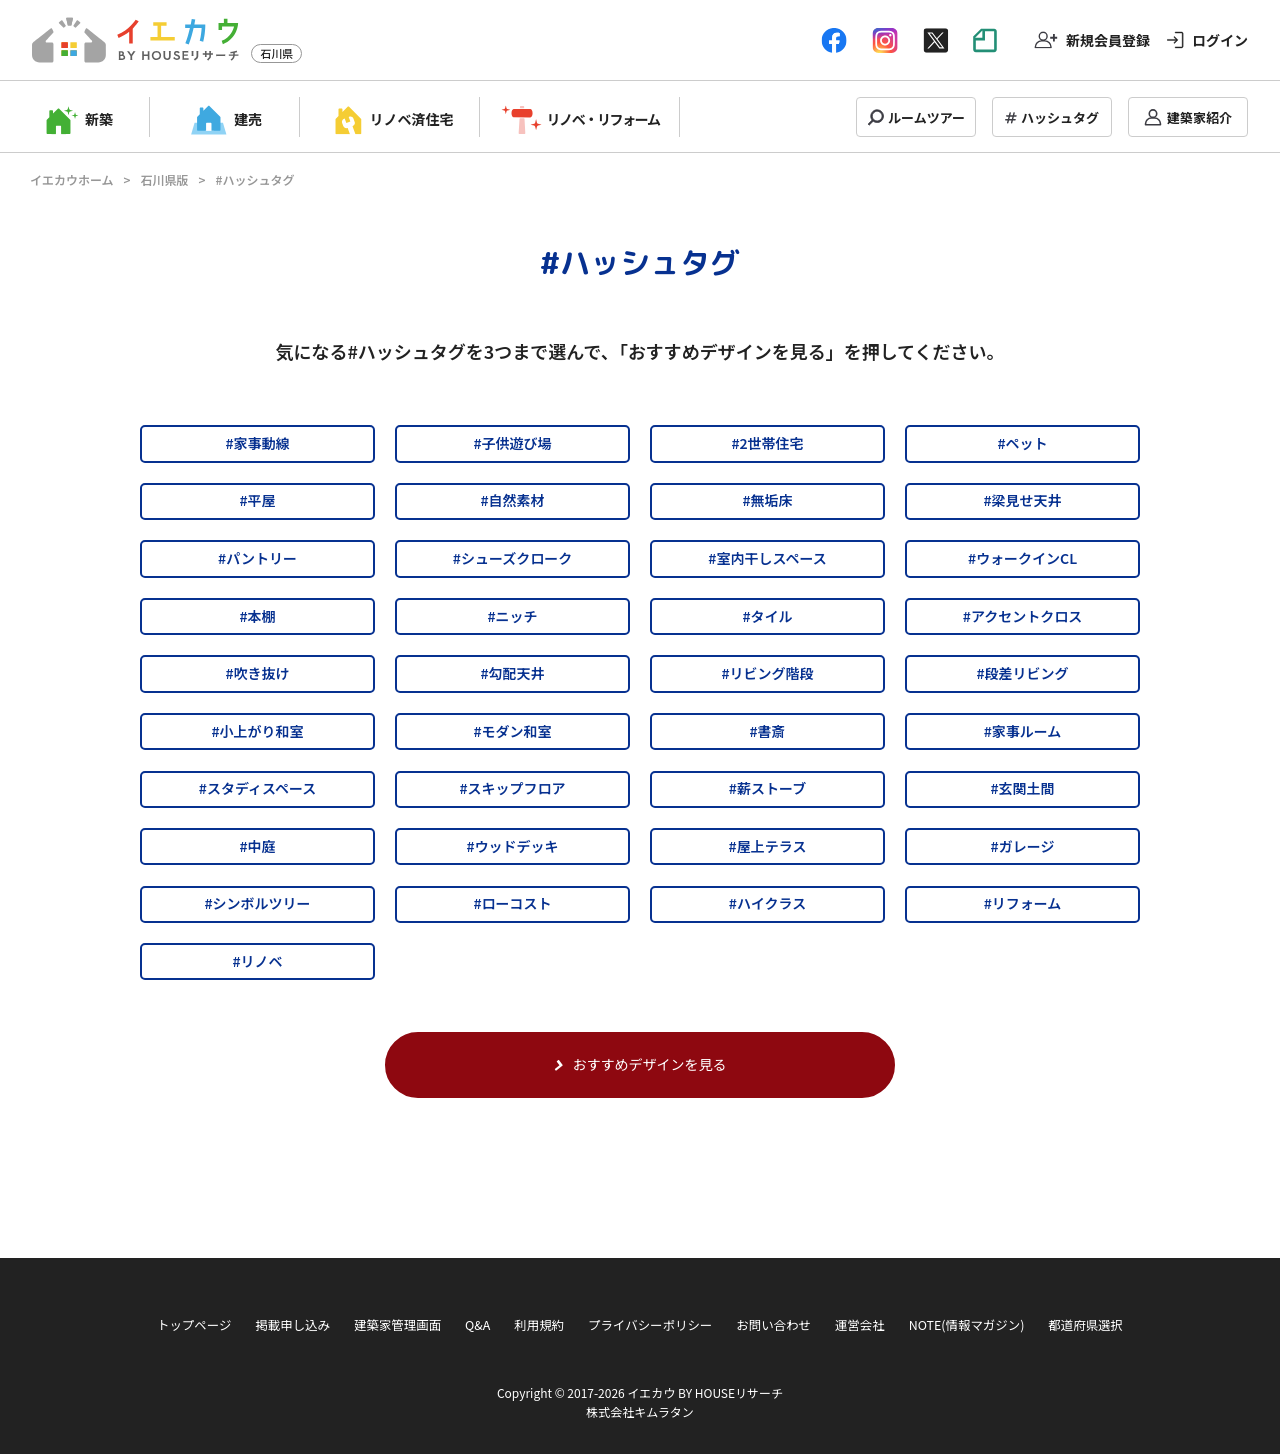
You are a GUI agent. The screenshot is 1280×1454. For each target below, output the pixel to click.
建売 (248, 119)
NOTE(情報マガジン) (967, 1325)
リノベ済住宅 (412, 119)
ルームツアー (926, 117)
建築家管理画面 (397, 1325)
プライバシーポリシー (650, 1325)
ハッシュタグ (1060, 117)
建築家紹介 (1199, 117)
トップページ (194, 1325)
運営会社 (860, 1325)
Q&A (477, 1325)
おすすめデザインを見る (640, 1064)
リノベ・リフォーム (603, 119)
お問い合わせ (773, 1325)
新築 (99, 119)
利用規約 (539, 1325)
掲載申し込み (292, 1325)
